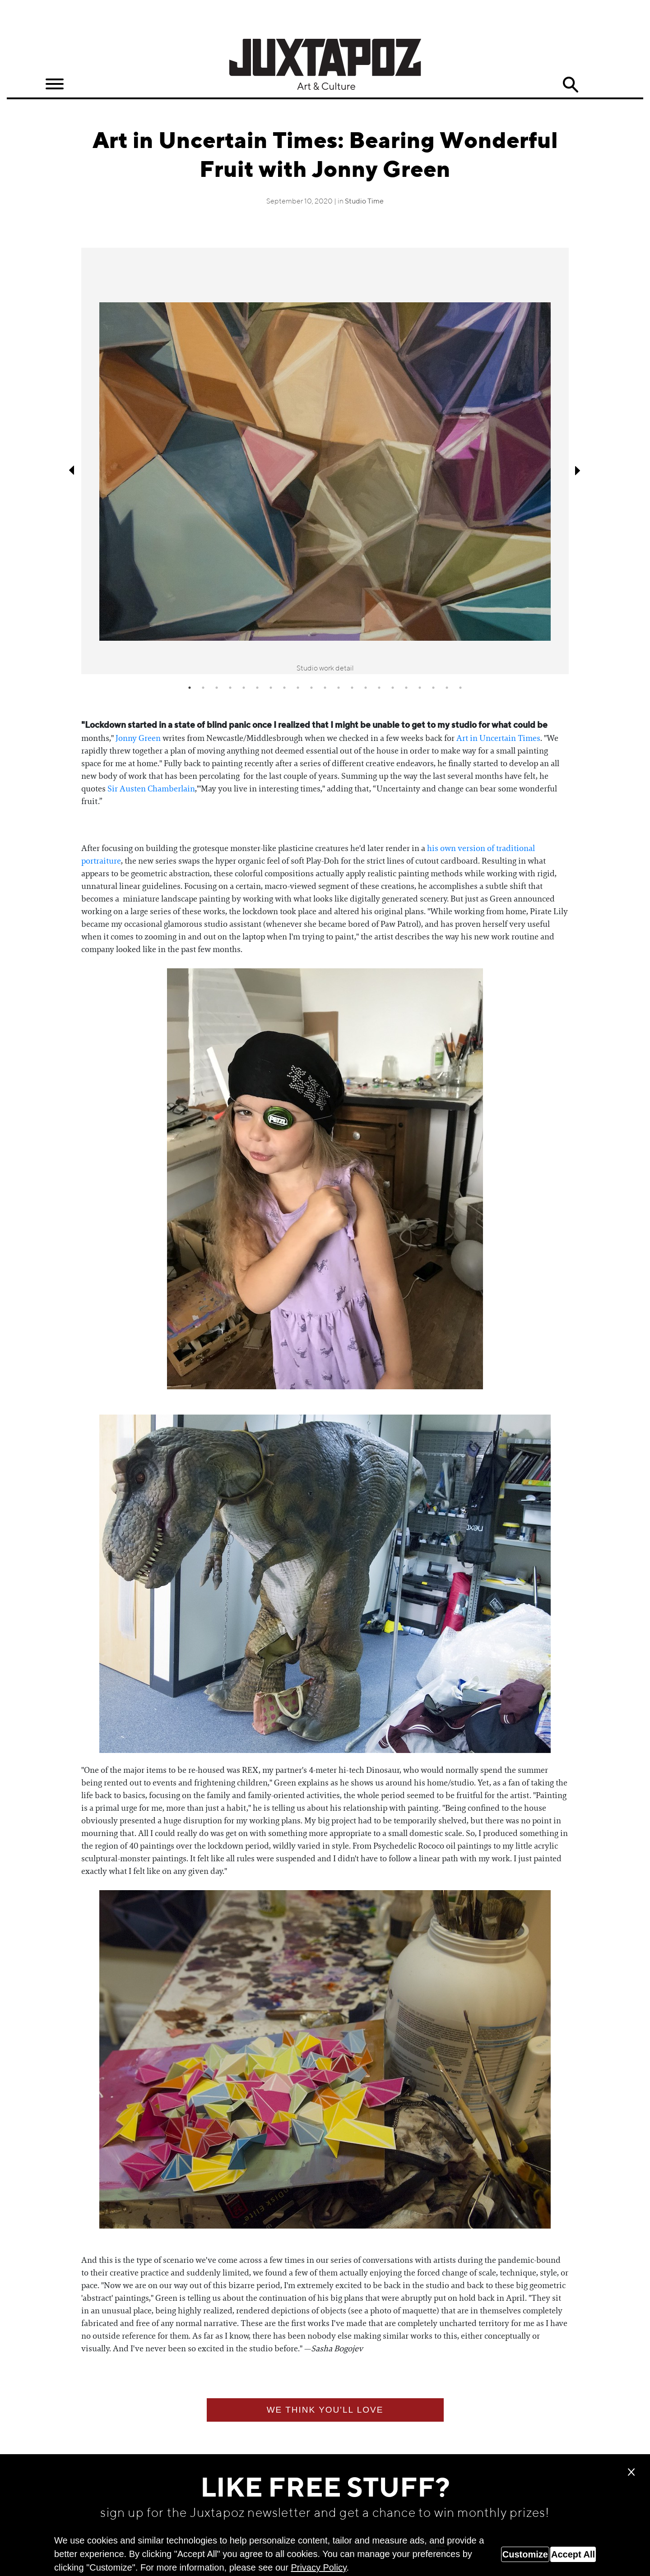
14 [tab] (365, 687)
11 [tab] (325, 687)
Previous (72, 470)
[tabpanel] (325, 461)
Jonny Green (138, 738)
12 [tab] (338, 687)
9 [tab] (297, 687)
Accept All (573, 2554)
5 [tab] (243, 687)
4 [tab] (230, 687)
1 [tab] (189, 687)
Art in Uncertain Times (498, 738)
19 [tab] (433, 687)
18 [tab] (419, 687)
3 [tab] (216, 687)
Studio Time (364, 201)
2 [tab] (203, 687)
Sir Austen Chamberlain (151, 788)
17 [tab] (406, 687)
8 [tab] (284, 687)
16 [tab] (392, 687)
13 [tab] (352, 687)
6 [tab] (257, 687)
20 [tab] (446, 687)
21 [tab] (460, 687)
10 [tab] (311, 687)
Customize (525, 2554)
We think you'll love (325, 2409)
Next (578, 470)
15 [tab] (379, 687)
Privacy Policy (318, 2567)
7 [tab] (270, 687)
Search (570, 84)
